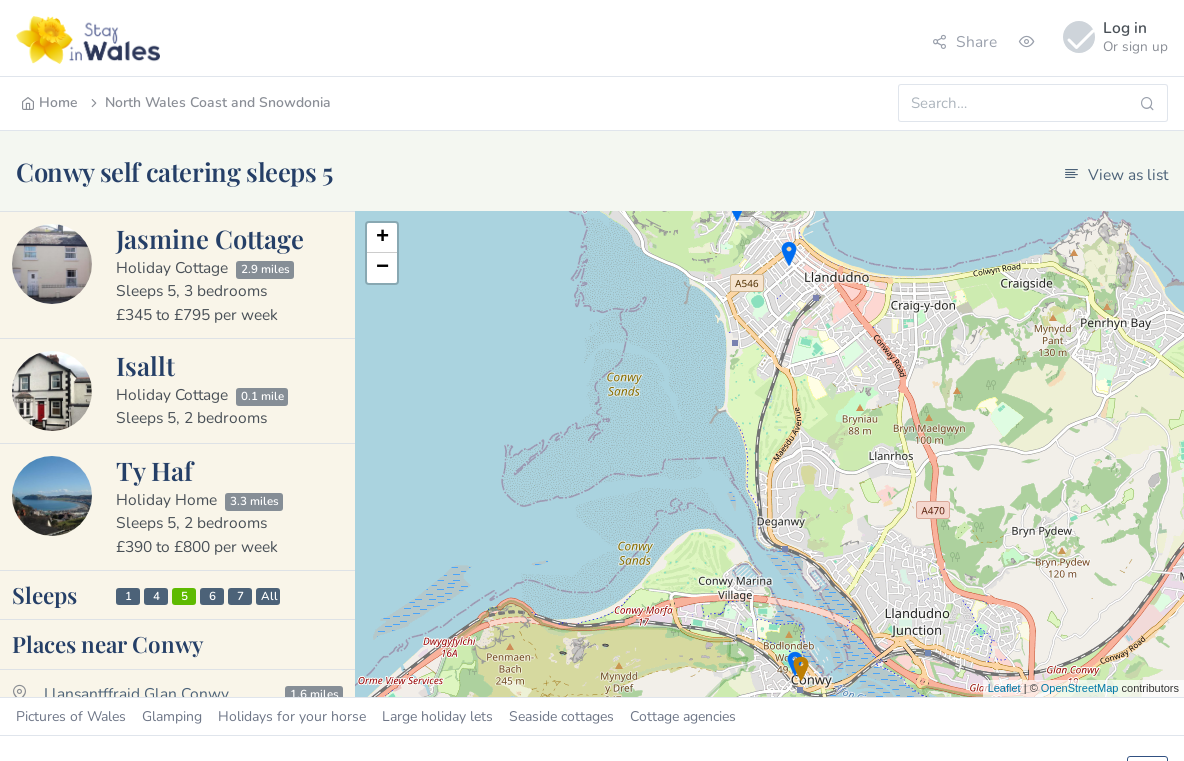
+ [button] (382, 238)
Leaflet (1004, 688)
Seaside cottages (561, 716)
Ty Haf (154, 470)
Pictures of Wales (71, 716)
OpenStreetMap (1080, 688)
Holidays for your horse (292, 716)
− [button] (382, 268)
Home (49, 102)
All (269, 596)
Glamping (172, 716)
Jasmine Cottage (210, 238)
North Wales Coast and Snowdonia (209, 102)
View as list (1116, 174)
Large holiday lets (437, 716)
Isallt (145, 365)
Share (964, 41)
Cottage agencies (683, 716)
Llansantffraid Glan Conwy (136, 693)
